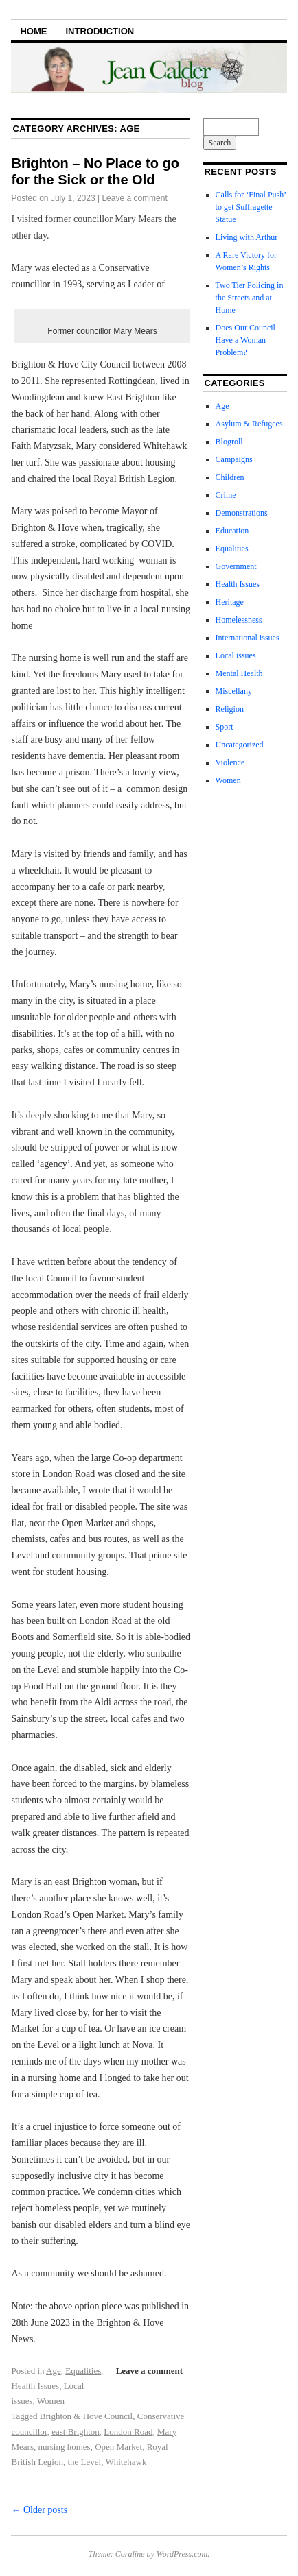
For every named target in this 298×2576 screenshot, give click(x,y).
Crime (226, 495)
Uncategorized (240, 744)
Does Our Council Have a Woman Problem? (245, 340)
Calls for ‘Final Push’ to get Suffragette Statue (251, 207)
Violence (230, 762)
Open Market (118, 2447)
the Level (84, 2462)
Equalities (83, 2371)
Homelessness (239, 620)
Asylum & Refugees (249, 424)
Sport (224, 727)
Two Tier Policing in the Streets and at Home (250, 297)
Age (53, 2371)
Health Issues (35, 2386)
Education (232, 530)
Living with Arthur (248, 237)
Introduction (99, 31)
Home (33, 31)
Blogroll (229, 441)
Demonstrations (242, 513)
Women (51, 2401)
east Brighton (75, 2432)
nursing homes (64, 2447)
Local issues (236, 655)
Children (230, 477)
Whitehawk (125, 2462)
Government (236, 566)
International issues (247, 637)
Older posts (39, 2510)
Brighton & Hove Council (86, 2416)
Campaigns (234, 459)
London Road (128, 2432)
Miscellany (234, 691)
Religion (230, 709)
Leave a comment (134, 198)
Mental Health (239, 673)
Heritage (230, 602)
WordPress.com (182, 2554)
